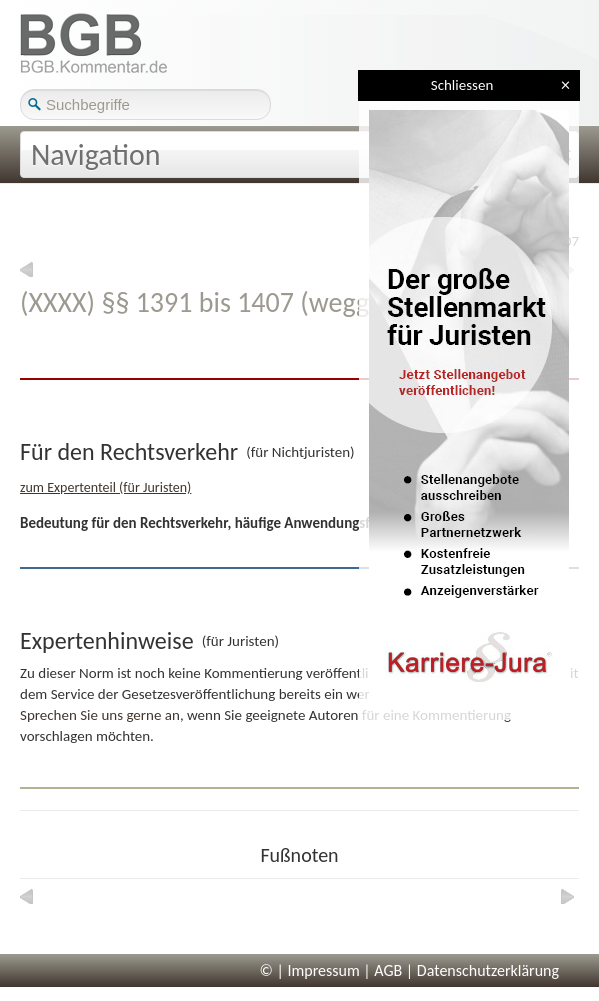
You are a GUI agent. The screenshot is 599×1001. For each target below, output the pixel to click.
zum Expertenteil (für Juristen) (105, 487)
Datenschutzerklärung (488, 970)
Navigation (96, 154)
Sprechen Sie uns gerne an (100, 715)
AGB (388, 970)
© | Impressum (310, 970)
